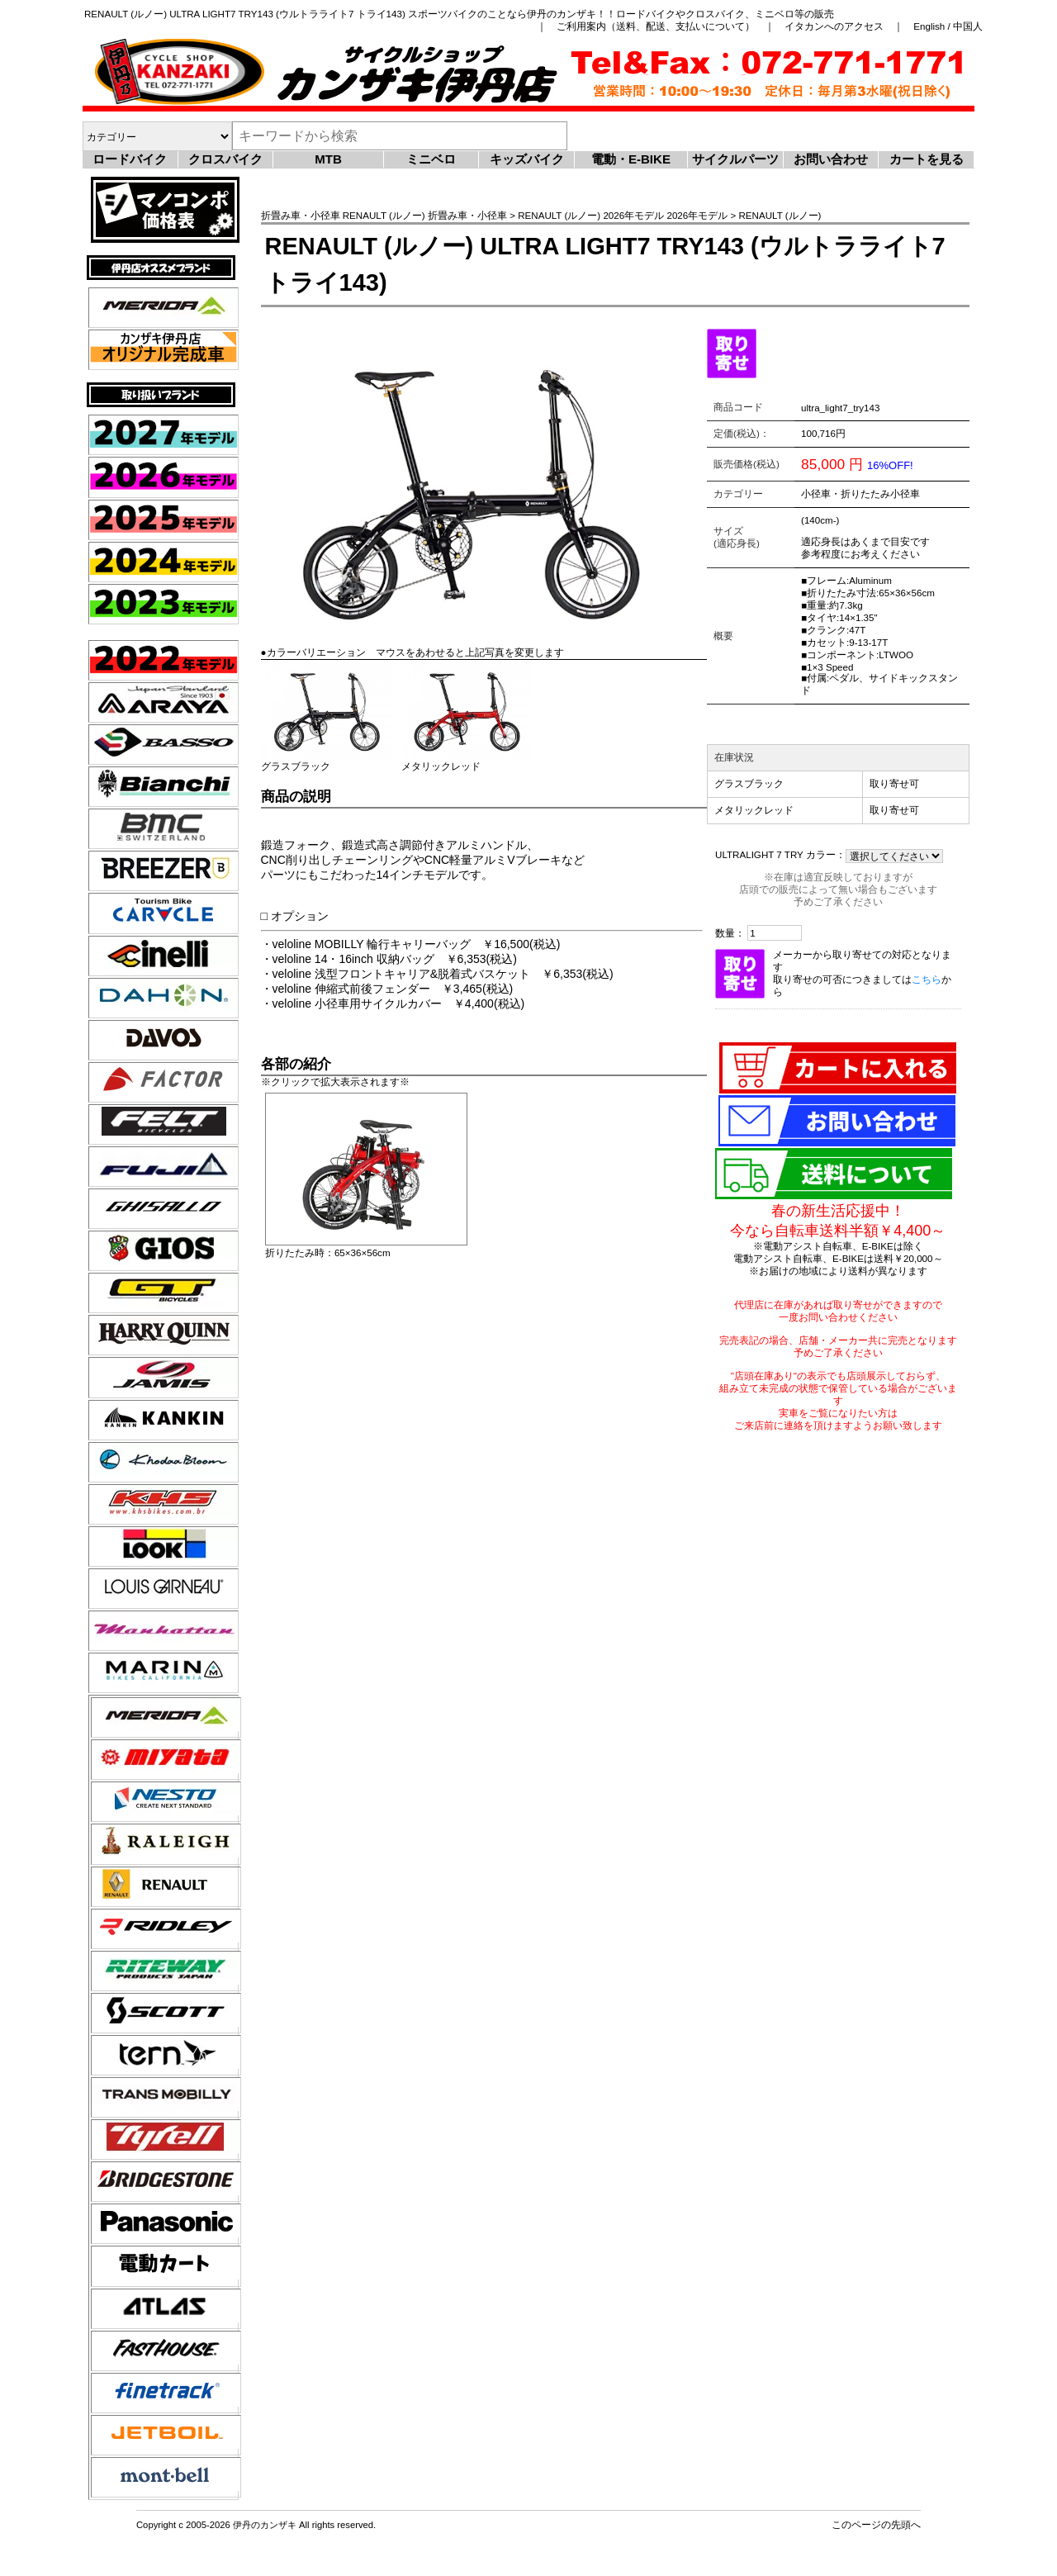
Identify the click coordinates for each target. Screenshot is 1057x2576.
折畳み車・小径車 (300, 215)
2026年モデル (633, 215)
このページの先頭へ (876, 2524)
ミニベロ (431, 159)
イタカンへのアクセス (834, 26)
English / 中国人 (948, 26)
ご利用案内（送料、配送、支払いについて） (656, 26)
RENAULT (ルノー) (384, 215)
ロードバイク (129, 159)
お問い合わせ (831, 159)
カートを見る (926, 159)
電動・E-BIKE (631, 159)
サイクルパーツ (735, 159)
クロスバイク (225, 159)
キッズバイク (527, 159)
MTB (328, 159)
